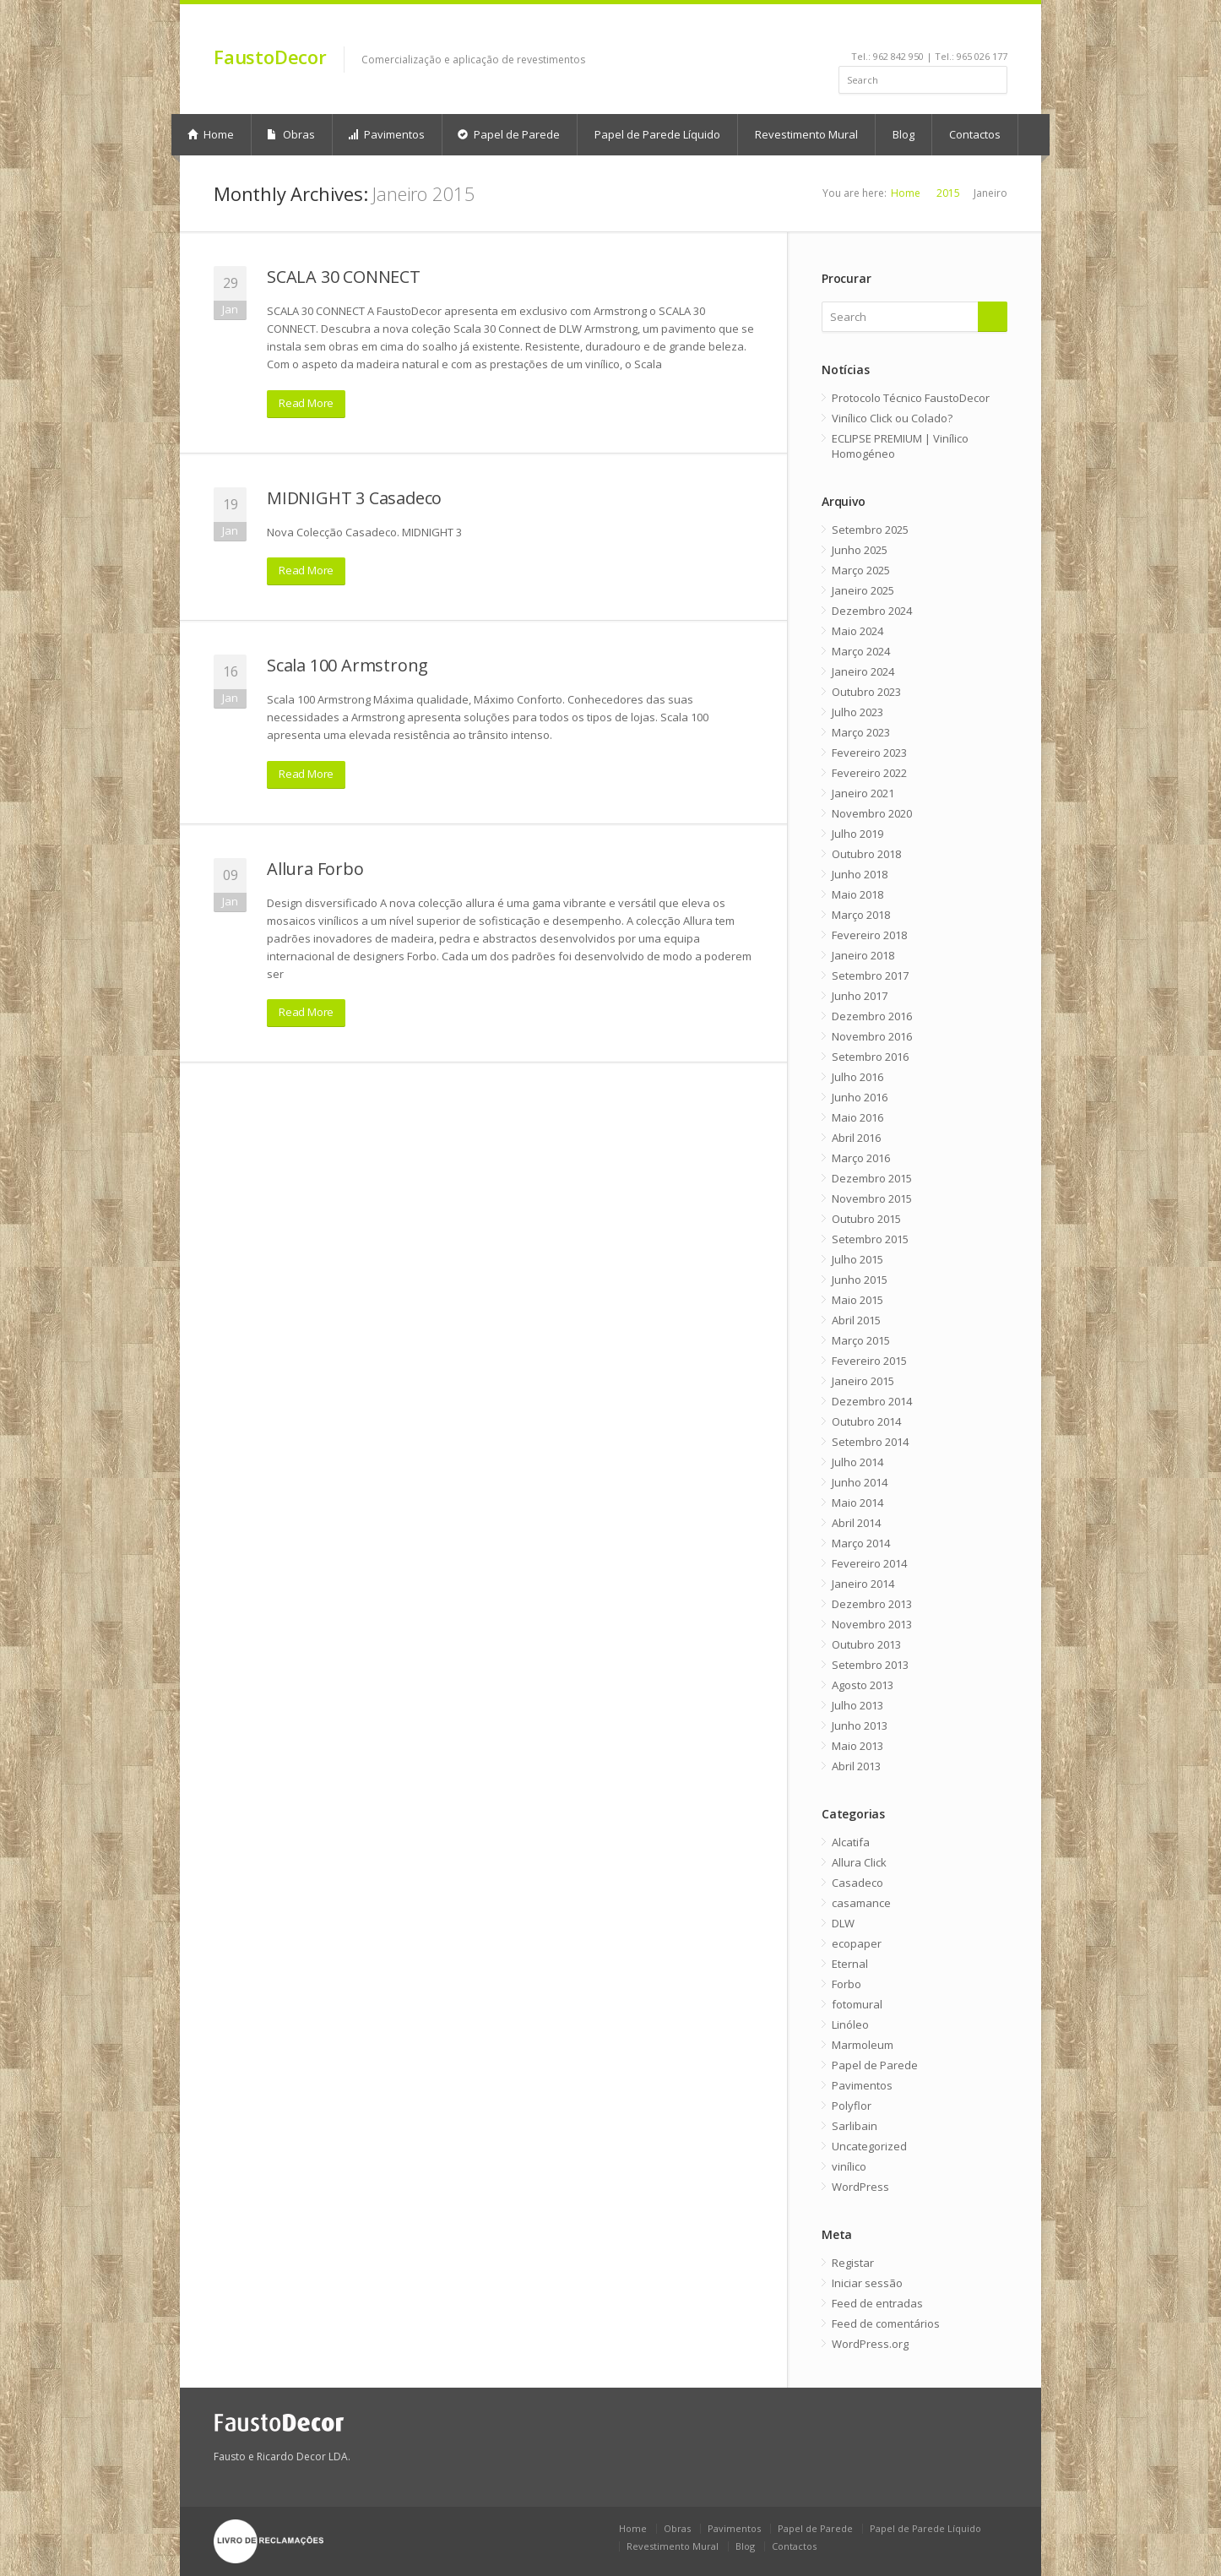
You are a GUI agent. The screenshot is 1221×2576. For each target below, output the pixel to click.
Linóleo (850, 2024)
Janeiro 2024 (863, 671)
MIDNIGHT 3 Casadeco (354, 497)
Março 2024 (861, 651)
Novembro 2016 (872, 1036)
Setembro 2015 (870, 1239)
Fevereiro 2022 (869, 772)
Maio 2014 (857, 1502)
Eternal (850, 1963)
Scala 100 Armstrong (347, 665)
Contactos (975, 134)
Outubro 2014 (866, 1421)
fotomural (857, 2004)
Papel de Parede (509, 134)
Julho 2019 (857, 833)
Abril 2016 (856, 1137)
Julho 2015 (857, 1259)
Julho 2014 (857, 1462)
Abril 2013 (856, 1766)
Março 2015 (861, 1340)
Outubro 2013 (866, 1644)
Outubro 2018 (866, 853)
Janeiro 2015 (863, 1381)
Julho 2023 (857, 712)
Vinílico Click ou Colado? (892, 418)
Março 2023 (861, 732)
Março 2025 (861, 570)
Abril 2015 (856, 1320)
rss (977, 30)
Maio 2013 (857, 1745)
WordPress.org (870, 2343)
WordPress (860, 2186)
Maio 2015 (857, 1299)
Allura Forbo (315, 868)
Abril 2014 (856, 1522)
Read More (306, 402)
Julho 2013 (857, 1705)
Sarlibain (854, 2125)
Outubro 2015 (866, 1218)
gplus (996, 30)
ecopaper (857, 1943)
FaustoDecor (270, 56)
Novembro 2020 (872, 813)
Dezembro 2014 (872, 1401)
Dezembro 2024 (872, 610)
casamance (861, 1902)
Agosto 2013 (862, 1685)
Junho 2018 (859, 874)
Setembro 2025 (870, 529)
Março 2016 (861, 1158)
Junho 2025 (859, 549)
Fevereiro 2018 (869, 935)
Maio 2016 (857, 1117)
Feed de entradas (877, 2303)
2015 (948, 193)
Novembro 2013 (872, 1624)
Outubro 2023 (866, 691)
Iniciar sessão (867, 2283)
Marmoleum (862, 2044)
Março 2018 (861, 914)
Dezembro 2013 (872, 1603)
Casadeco (857, 1882)
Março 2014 (861, 1543)
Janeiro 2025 (863, 590)
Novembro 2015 (872, 1198)
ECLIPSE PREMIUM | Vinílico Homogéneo (900, 446)
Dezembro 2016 (872, 1016)
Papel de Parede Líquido (657, 134)
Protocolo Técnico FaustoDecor (911, 397)
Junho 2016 (859, 1097)
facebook (889, 30)
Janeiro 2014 (863, 1583)
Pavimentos (386, 134)
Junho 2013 (859, 1725)
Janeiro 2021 (863, 793)
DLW (843, 1923)
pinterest (954, 30)
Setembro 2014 (870, 1441)
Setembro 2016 (870, 1056)
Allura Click (859, 1862)
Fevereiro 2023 (869, 752)
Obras (291, 134)
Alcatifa (851, 1842)
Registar (853, 2262)
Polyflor (851, 2105)
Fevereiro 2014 (869, 1563)
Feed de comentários (886, 2323)
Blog (903, 134)
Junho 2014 (859, 1482)
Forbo (846, 1984)
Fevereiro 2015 (869, 1360)
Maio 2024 (857, 631)
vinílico (849, 2166)
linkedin (909, 30)
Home (210, 134)
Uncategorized (869, 2146)
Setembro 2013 (870, 1664)
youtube (931, 30)
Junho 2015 (859, 1279)
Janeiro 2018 (863, 955)
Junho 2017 (859, 995)
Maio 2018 (857, 894)
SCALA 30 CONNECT (344, 276)
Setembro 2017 (870, 975)
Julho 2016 (857, 1076)
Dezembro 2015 (872, 1178)
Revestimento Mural (806, 134)
